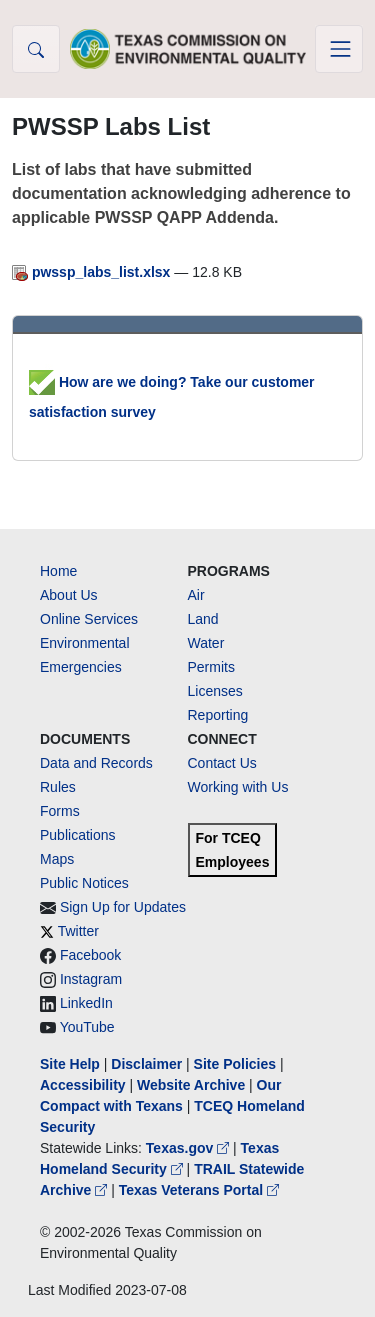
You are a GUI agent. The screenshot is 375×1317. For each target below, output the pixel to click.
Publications (78, 835)
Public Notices (84, 883)
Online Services (89, 619)
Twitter (78, 931)
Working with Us (238, 787)
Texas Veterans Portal (199, 1190)
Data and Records (96, 763)
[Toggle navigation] (339, 49)
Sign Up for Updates (123, 907)
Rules (58, 787)
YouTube (87, 1027)
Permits (211, 667)
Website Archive (191, 1085)
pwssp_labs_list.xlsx (93, 272)
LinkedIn (86, 1003)
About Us (69, 595)
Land (203, 619)
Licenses (215, 691)
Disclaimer (146, 1064)
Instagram (91, 979)
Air (196, 595)
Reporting (218, 715)
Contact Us (222, 763)
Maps (57, 859)
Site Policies (235, 1064)
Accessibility (85, 1085)
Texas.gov (189, 1148)
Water (206, 643)
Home (58, 571)
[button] (36, 49)
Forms (60, 811)
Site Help (70, 1064)
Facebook (90, 955)
